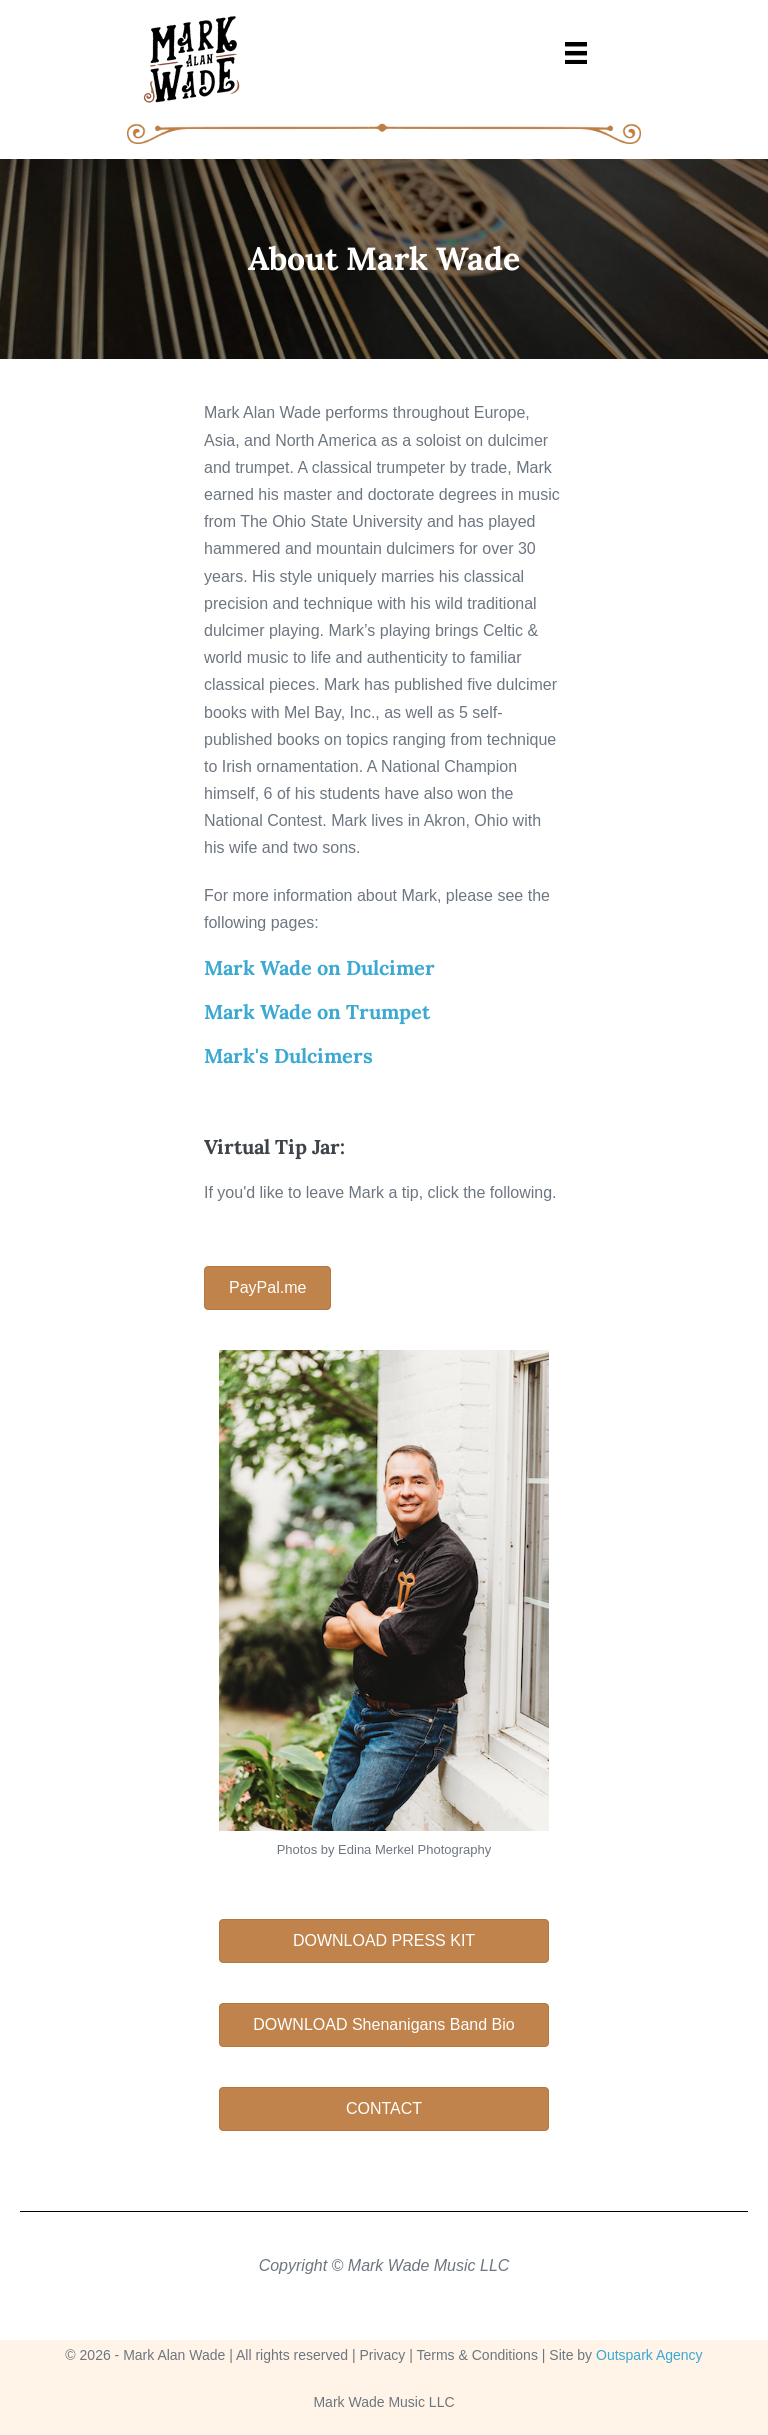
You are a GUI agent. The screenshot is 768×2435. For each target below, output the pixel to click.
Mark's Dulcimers (288, 1055)
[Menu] (576, 51)
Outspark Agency (649, 2355)
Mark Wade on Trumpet (317, 1011)
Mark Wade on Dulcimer (319, 967)
